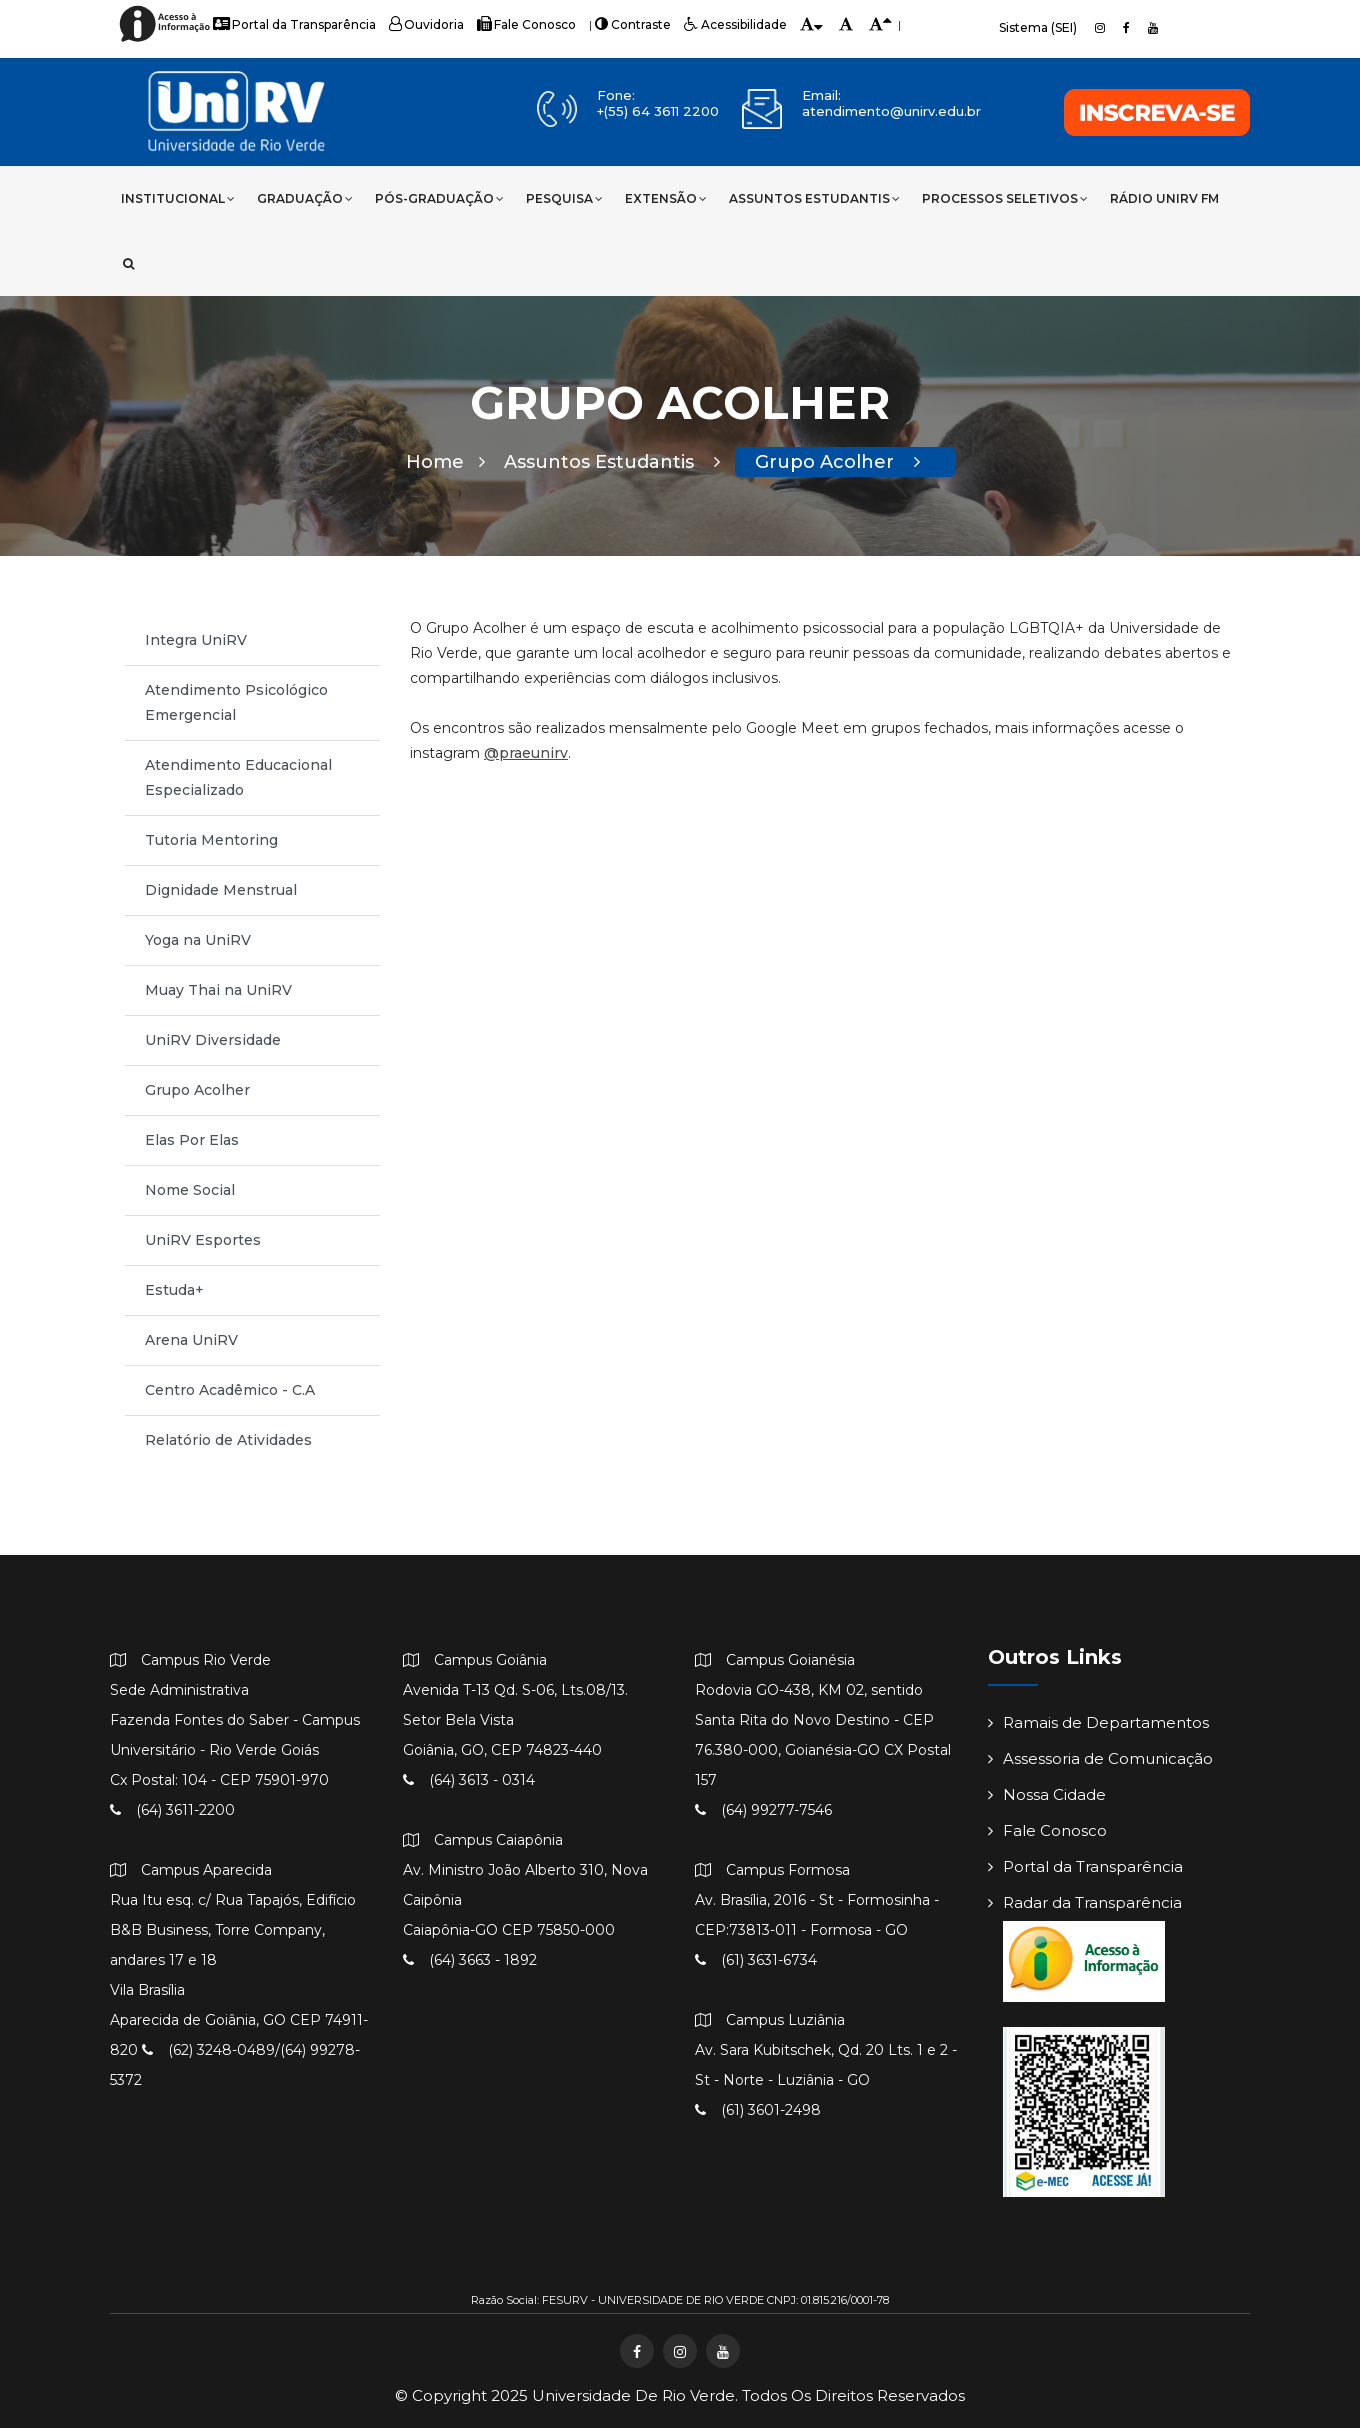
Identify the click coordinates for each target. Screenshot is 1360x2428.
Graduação (305, 198)
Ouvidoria (426, 24)
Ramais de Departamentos (1098, 1722)
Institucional (178, 198)
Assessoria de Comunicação (1100, 1758)
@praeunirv (526, 753)
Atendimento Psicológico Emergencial (236, 702)
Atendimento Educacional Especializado (238, 777)
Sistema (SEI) (1038, 27)
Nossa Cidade (1047, 1794)
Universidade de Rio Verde (633, 2395)
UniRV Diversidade (213, 1040)
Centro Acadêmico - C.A (230, 1390)
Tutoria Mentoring (211, 840)
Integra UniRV (196, 640)
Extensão (666, 198)
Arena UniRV (191, 1340)
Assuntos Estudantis (814, 198)
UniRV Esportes (203, 1240)
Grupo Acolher (837, 462)
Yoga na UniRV (198, 940)
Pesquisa (564, 198)
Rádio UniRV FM (1164, 198)
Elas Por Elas (192, 1140)
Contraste (633, 24)
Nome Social (190, 1190)
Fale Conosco (526, 24)
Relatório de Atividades (228, 1440)
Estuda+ (174, 1290)
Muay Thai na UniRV (218, 990)
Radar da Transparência (1085, 1902)
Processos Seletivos (1005, 198)
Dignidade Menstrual (221, 890)
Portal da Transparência (294, 24)
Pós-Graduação (439, 198)
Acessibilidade (735, 24)
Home (445, 462)
